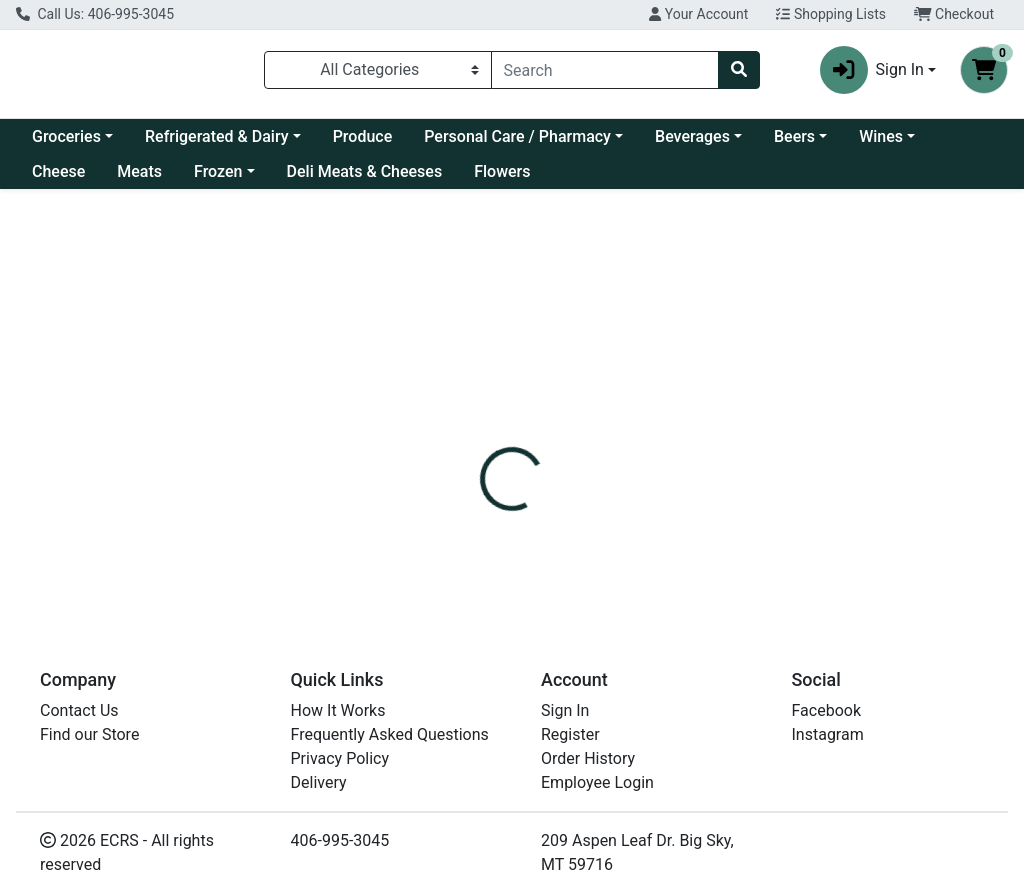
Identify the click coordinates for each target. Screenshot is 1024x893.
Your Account (698, 14)
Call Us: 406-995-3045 (95, 14)
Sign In (565, 710)
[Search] (605, 70)
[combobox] (605, 70)
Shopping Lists (831, 14)
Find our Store (89, 734)
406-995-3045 (340, 840)
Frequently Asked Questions (390, 734)
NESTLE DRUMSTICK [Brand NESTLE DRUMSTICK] (695, 521)
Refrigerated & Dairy (217, 136)
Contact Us (79, 710)
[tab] (481, 446)
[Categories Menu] (378, 70)
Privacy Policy (340, 758)
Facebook (826, 710)
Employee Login (597, 782)
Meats (139, 171)
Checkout (954, 14)
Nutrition (563, 446)
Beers (794, 136)
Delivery (319, 782)
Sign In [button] (872, 70)
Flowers (502, 171)
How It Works (338, 710)
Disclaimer (659, 446)
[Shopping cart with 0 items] (984, 70)
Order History (588, 758)
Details (481, 446)
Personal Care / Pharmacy (517, 136)
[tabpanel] (725, 529)
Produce (363, 136)
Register (570, 734)
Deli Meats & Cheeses (365, 171)
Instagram (828, 734)
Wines (881, 136)
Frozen (218, 171)
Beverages (692, 136)
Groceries (66, 136)
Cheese (58, 171)
